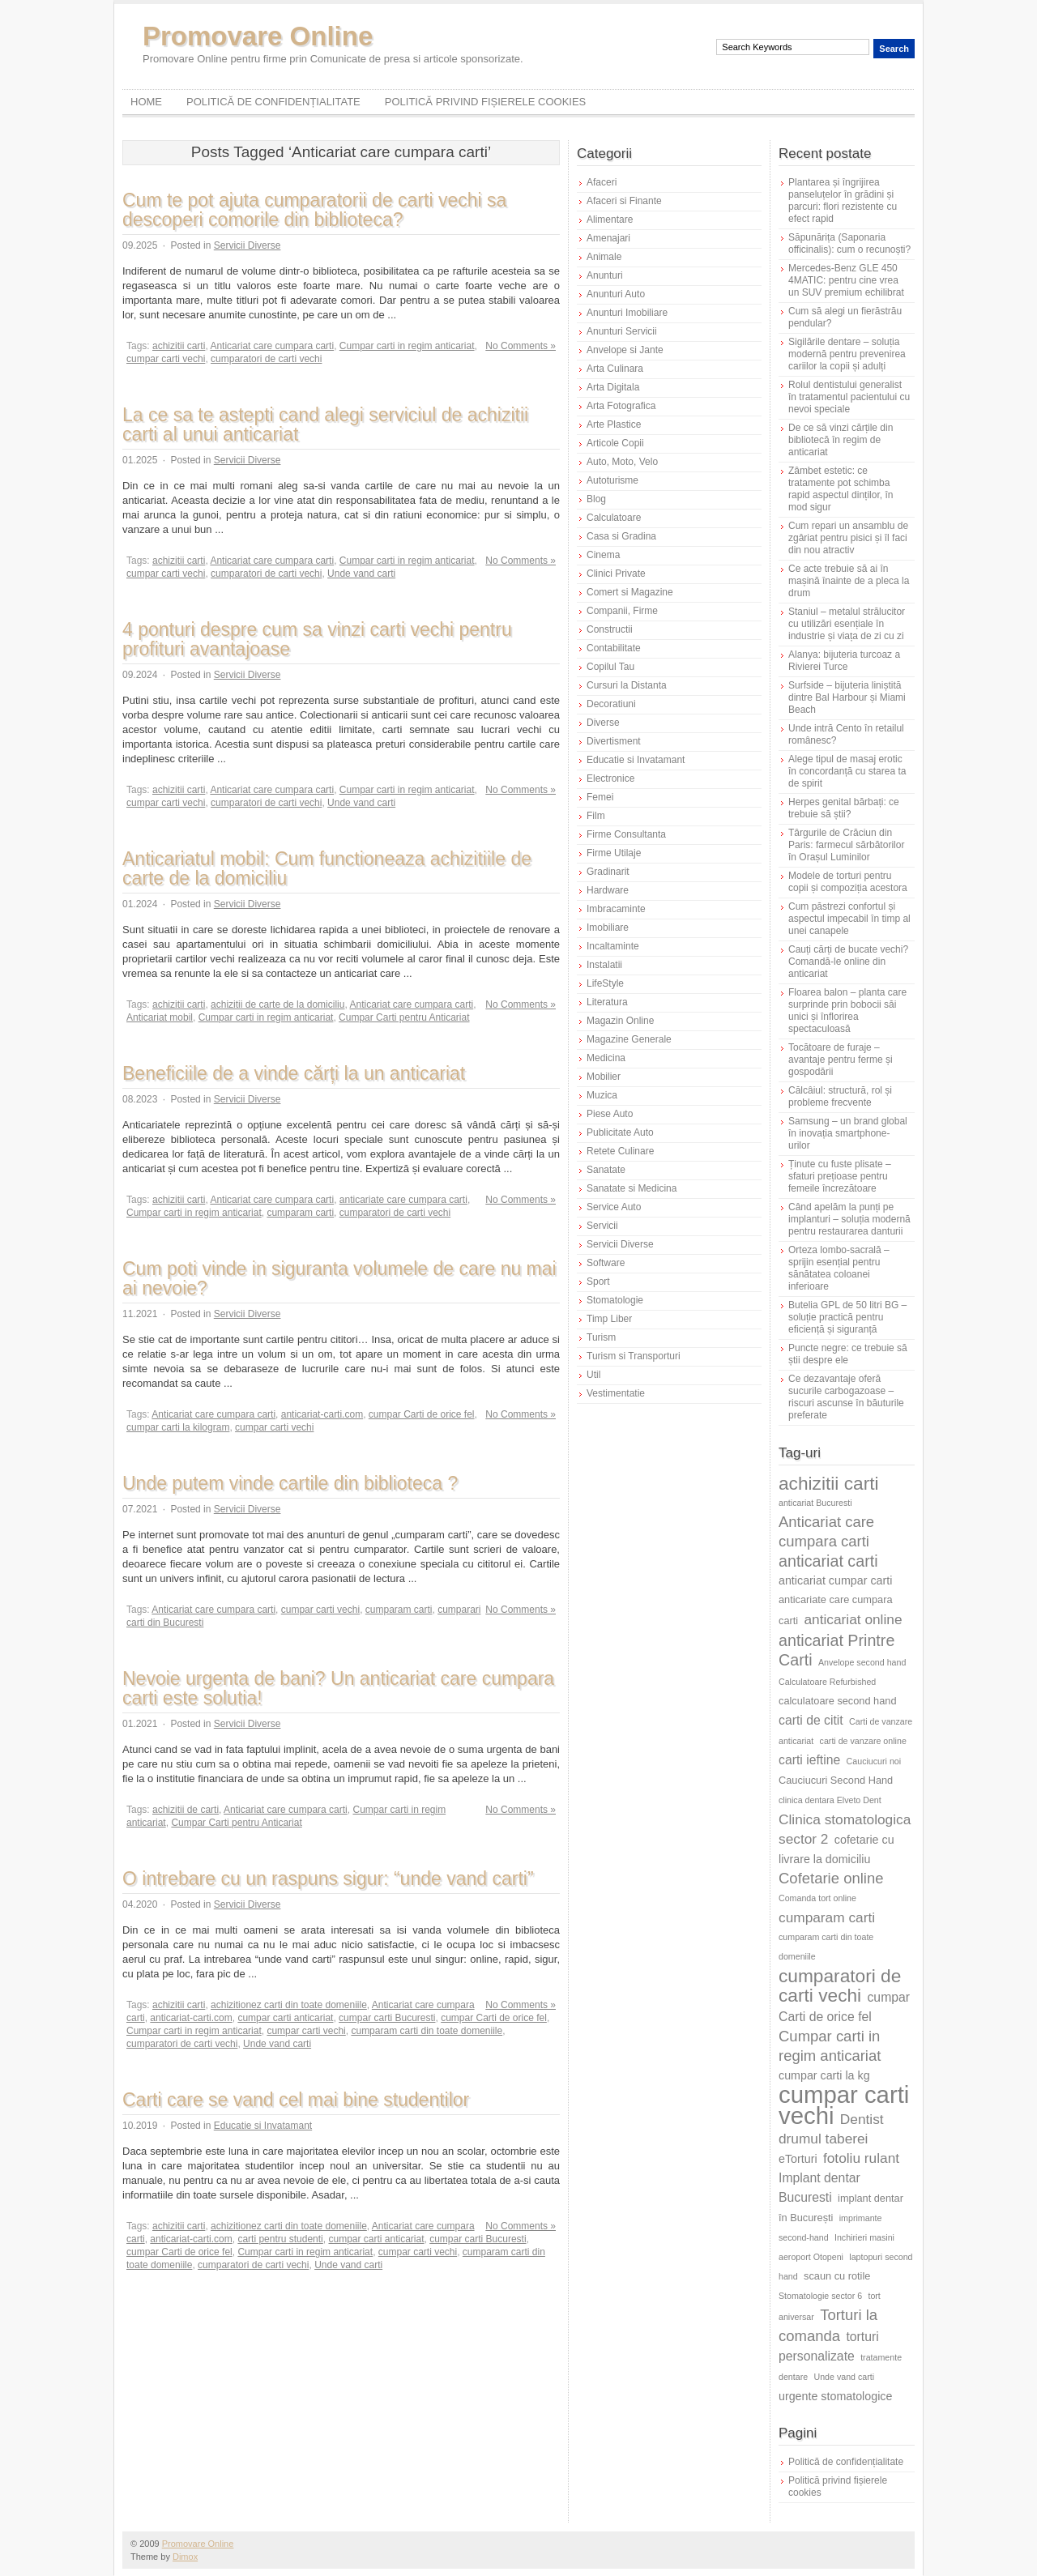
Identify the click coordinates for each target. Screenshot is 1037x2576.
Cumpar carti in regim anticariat (407, 346)
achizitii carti (178, 346)
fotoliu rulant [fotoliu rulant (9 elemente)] (861, 2158)
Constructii (610, 629)
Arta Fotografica (621, 406)
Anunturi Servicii (622, 331)
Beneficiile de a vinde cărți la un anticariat (293, 1073)
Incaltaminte (613, 946)
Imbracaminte (616, 909)
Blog (596, 499)
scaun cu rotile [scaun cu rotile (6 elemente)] (837, 2276)
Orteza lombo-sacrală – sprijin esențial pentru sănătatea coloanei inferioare (839, 1268)
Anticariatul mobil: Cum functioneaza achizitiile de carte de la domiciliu (326, 868)
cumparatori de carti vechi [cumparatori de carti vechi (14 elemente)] (840, 1985)
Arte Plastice (614, 424)
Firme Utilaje (614, 853)
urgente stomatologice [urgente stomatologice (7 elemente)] (835, 2396)
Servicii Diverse (247, 245)
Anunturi (605, 275)
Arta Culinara (615, 368)
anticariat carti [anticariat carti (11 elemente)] (828, 1561)
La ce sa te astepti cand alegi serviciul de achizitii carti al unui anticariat (325, 424)
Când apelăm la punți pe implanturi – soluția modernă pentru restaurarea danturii (849, 1219)
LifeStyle (605, 983)
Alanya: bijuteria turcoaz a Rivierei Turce (844, 660)
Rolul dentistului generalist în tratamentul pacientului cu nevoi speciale (849, 397)
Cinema (603, 555)
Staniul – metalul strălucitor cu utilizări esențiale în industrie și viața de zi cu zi (846, 624)
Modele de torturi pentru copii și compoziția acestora (847, 881)
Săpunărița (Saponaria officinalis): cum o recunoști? (849, 243)
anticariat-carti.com (322, 1414)
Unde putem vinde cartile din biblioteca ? (290, 1483)
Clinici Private (616, 573)
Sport (598, 1281)
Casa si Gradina (621, 536)
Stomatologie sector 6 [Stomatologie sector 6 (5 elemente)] (820, 2296)
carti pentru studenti (279, 2239)
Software (606, 1263)
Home (146, 102)
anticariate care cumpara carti (403, 1199)
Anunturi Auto (616, 294)
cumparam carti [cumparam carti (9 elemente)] (827, 1917)
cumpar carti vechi (165, 359)
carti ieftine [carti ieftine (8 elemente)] (809, 1760)
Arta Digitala (613, 387)
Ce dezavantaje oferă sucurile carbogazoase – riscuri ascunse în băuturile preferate (846, 1397)
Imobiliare (608, 927)
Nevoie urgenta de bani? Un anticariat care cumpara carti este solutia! (338, 1688)
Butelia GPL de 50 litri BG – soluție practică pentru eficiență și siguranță (847, 1317)
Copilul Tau (610, 666)
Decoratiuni (611, 704)
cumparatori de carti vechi (266, 359)
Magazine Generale (629, 1039)
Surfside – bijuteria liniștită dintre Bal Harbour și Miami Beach (847, 697)
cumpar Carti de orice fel (422, 1414)
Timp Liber (609, 1318)
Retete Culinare (620, 1151)
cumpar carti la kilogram (177, 1427)
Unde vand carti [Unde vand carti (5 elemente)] (844, 2377)
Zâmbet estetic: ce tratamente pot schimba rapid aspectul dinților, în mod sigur (840, 489)
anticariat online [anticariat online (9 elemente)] (853, 1619)
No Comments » (520, 346)
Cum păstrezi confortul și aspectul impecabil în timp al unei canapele (849, 918)
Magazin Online (620, 1020)
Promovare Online (258, 36)
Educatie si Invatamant (263, 2125)
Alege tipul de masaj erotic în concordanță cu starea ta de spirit (847, 771)
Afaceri (602, 182)
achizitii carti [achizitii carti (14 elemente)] (829, 1483)
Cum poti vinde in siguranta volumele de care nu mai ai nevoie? (339, 1278)
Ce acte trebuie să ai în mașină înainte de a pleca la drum (848, 581)
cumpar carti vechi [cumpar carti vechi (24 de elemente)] (844, 2105)
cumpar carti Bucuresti (387, 2018)
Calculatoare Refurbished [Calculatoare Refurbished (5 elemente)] (827, 1682)
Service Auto (614, 1207)
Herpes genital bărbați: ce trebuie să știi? (843, 808)
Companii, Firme (622, 610)
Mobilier (604, 1076)
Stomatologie (615, 1300)
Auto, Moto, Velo (622, 461)
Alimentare (610, 219)
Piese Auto (610, 1114)
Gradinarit (608, 871)
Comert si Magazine (630, 592)
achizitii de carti (185, 1809)
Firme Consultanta (626, 834)
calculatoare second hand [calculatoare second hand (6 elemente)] (838, 1701)
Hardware (608, 890)
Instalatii (604, 964)
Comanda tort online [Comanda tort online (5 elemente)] (817, 1898)
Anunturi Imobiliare (627, 312)
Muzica (602, 1095)
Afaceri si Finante (624, 201)
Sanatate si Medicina (631, 1188)
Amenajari (608, 238)
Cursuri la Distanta (627, 685)
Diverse (603, 722)
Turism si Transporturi (634, 1356)
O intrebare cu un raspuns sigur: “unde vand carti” (328, 1878)
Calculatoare (614, 517)
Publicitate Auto (620, 1132)
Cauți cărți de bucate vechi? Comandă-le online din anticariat (848, 961)
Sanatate (606, 1169)
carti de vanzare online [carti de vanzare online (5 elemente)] (863, 1741)
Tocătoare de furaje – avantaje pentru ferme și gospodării (840, 1059)
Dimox (185, 2556)
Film (596, 815)
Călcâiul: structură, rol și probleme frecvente (840, 1096)
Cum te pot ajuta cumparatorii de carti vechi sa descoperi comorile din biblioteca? (314, 210)
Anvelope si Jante (625, 350)
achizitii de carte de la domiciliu (277, 1004)
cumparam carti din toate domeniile (426, 2030)
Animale (604, 256)
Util (593, 1374)
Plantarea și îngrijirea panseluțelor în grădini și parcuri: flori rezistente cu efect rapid (842, 200)
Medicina (606, 1058)
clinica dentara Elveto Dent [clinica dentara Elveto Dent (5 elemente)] (830, 1800)
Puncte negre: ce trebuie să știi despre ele (847, 1354)
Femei (600, 797)
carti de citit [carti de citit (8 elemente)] (811, 1720)
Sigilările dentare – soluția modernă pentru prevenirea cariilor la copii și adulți (847, 354)
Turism (601, 1337)
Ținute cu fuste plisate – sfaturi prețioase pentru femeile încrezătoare (839, 1176)
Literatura (607, 1002)
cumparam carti (300, 1212)
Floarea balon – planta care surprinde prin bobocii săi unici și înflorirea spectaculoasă (847, 1010)
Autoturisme (612, 480)
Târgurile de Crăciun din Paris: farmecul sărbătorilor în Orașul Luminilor (846, 845)
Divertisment (614, 741)
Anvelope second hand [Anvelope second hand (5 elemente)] (862, 1662)
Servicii (602, 1225)
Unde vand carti (361, 573)
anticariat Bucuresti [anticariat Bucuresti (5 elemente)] (815, 1503)
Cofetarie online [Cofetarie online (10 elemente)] (831, 1878)
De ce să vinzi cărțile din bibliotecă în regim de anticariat (840, 440)
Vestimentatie (616, 1393)
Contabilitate (614, 648)
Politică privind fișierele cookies (486, 102)
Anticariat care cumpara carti (272, 346)
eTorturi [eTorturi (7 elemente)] (798, 2158)
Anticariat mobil (159, 1017)
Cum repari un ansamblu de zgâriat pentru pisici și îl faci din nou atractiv (848, 538)
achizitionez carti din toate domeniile (289, 2005)
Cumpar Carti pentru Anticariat (404, 1017)
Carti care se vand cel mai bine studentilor (295, 2099)
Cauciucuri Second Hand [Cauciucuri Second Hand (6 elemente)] (836, 1780)
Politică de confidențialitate (273, 102)
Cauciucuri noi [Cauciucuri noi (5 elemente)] (874, 1761)
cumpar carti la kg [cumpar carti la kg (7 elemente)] (824, 2075)
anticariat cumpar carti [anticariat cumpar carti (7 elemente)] (835, 1580)
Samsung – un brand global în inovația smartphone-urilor (847, 1133)
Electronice (610, 778)
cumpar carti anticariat (285, 2018)
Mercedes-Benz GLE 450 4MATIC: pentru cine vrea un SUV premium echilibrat (846, 280)
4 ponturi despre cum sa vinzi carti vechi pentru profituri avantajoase (317, 639)
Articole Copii (615, 443)
